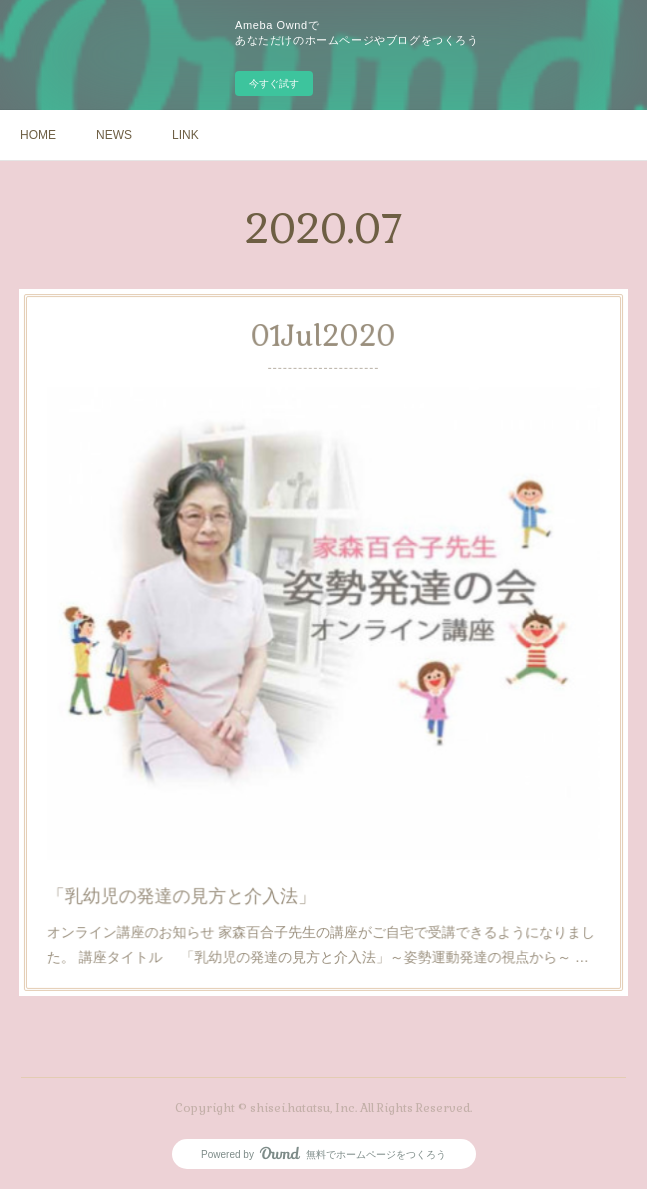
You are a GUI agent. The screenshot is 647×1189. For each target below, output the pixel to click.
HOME (38, 135)
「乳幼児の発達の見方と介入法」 (208, 848)
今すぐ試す (274, 83)
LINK (185, 135)
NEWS (114, 135)
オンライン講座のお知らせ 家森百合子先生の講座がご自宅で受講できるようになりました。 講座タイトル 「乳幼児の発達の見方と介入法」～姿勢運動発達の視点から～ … (321, 887)
